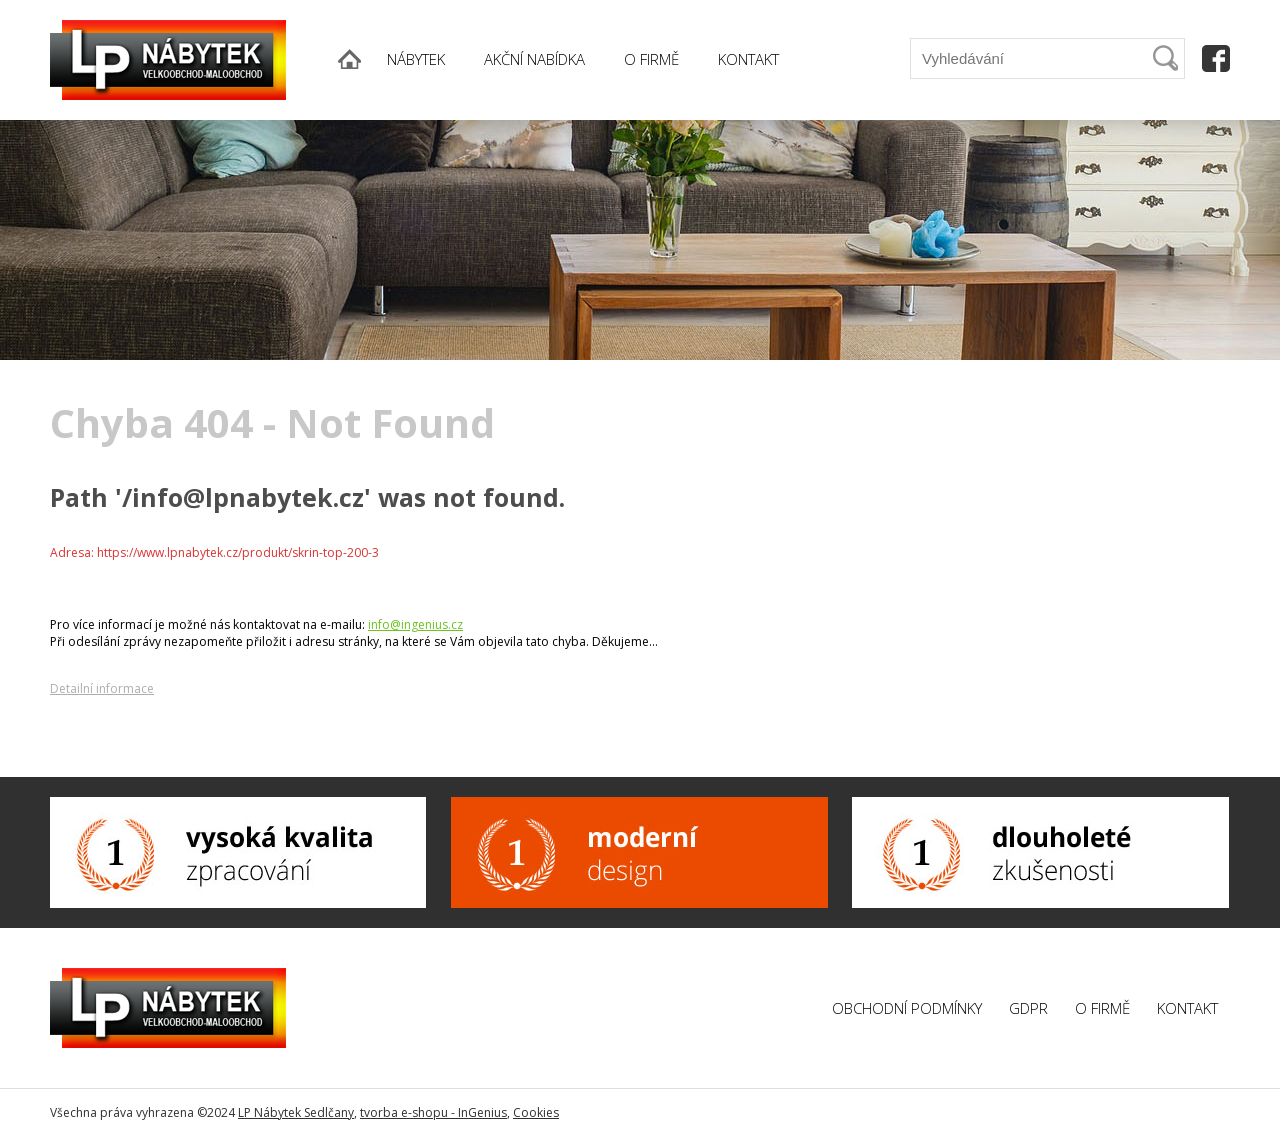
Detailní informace (102, 688)
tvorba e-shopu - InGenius (433, 1112)
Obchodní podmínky (907, 1008)
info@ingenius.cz (415, 624)
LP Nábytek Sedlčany (296, 1112)
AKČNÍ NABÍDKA (534, 59)
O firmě (1102, 1008)
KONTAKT (748, 59)
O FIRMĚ (651, 59)
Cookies (536, 1112)
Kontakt (1187, 1008)
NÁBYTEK (416, 59)
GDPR (1028, 1008)
